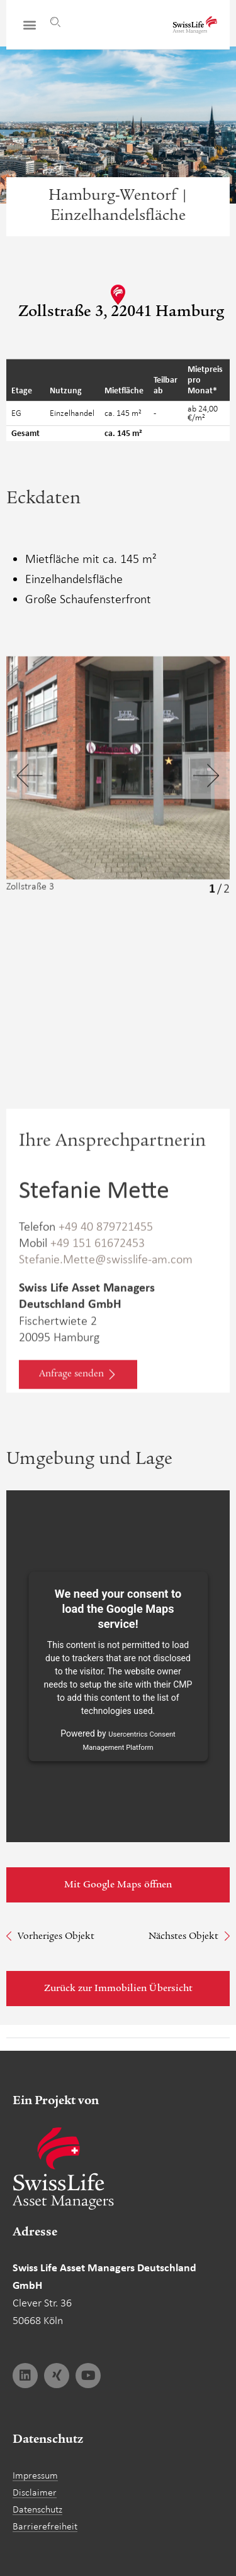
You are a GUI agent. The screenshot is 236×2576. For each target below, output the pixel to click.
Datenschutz (37, 2509)
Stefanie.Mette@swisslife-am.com (106, 1321)
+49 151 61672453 (97, 1305)
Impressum (35, 2475)
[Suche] (55, 22)
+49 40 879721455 (106, 1289)
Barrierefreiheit (45, 2526)
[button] (29, 24)
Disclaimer (35, 2492)
